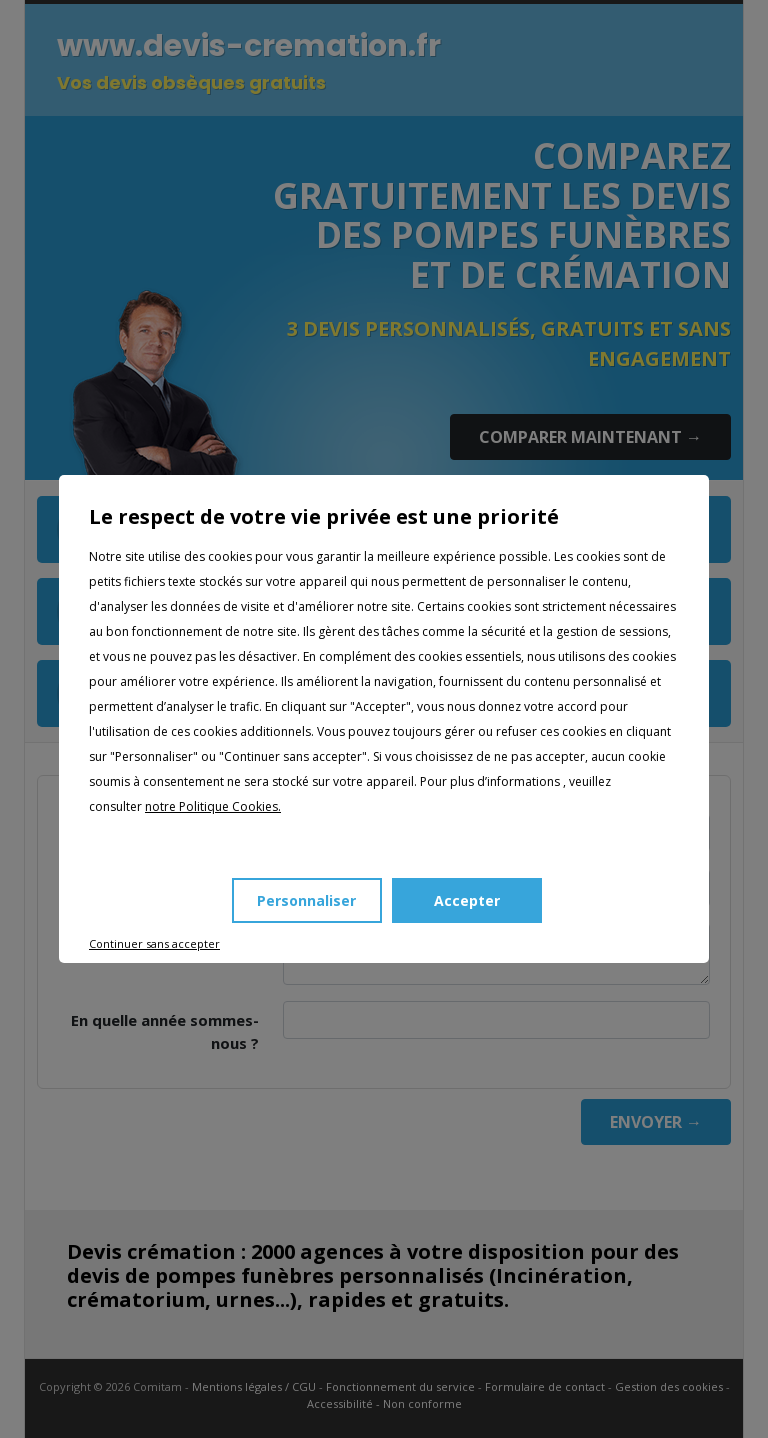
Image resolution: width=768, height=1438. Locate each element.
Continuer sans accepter (154, 943)
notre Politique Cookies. (213, 806)
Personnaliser (306, 900)
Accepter (467, 900)
